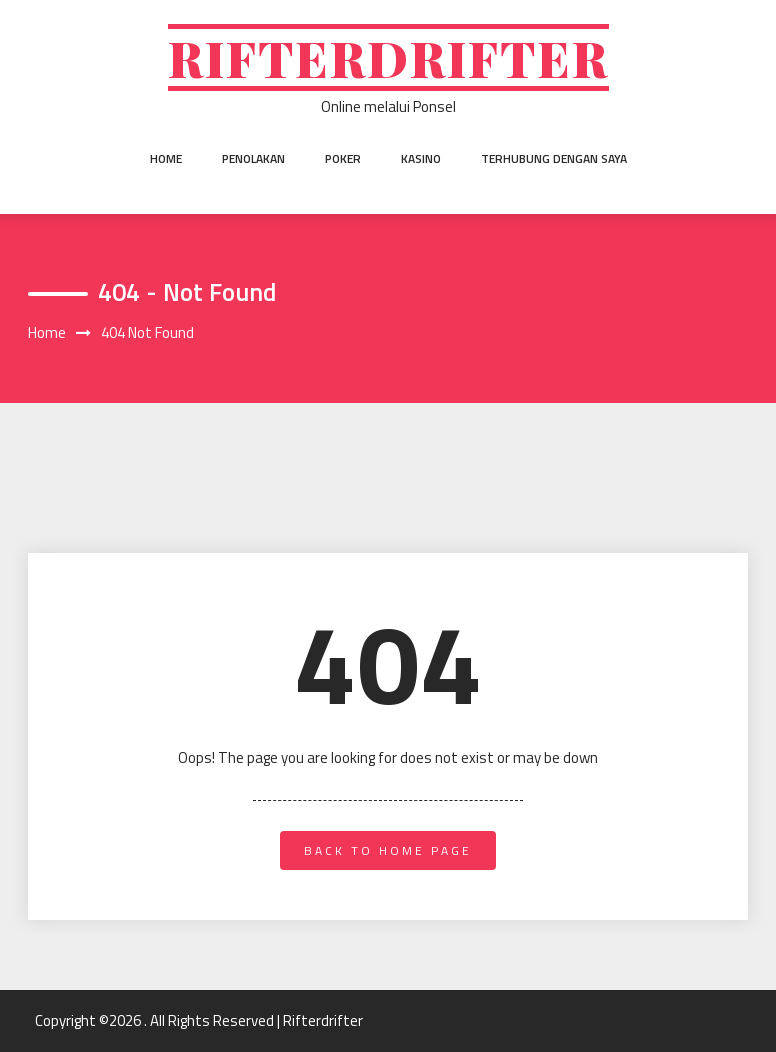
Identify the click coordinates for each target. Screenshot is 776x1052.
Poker (343, 158)
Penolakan (253, 158)
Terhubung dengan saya (554, 158)
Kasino (421, 158)
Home (166, 158)
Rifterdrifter (388, 57)
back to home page (388, 850)
